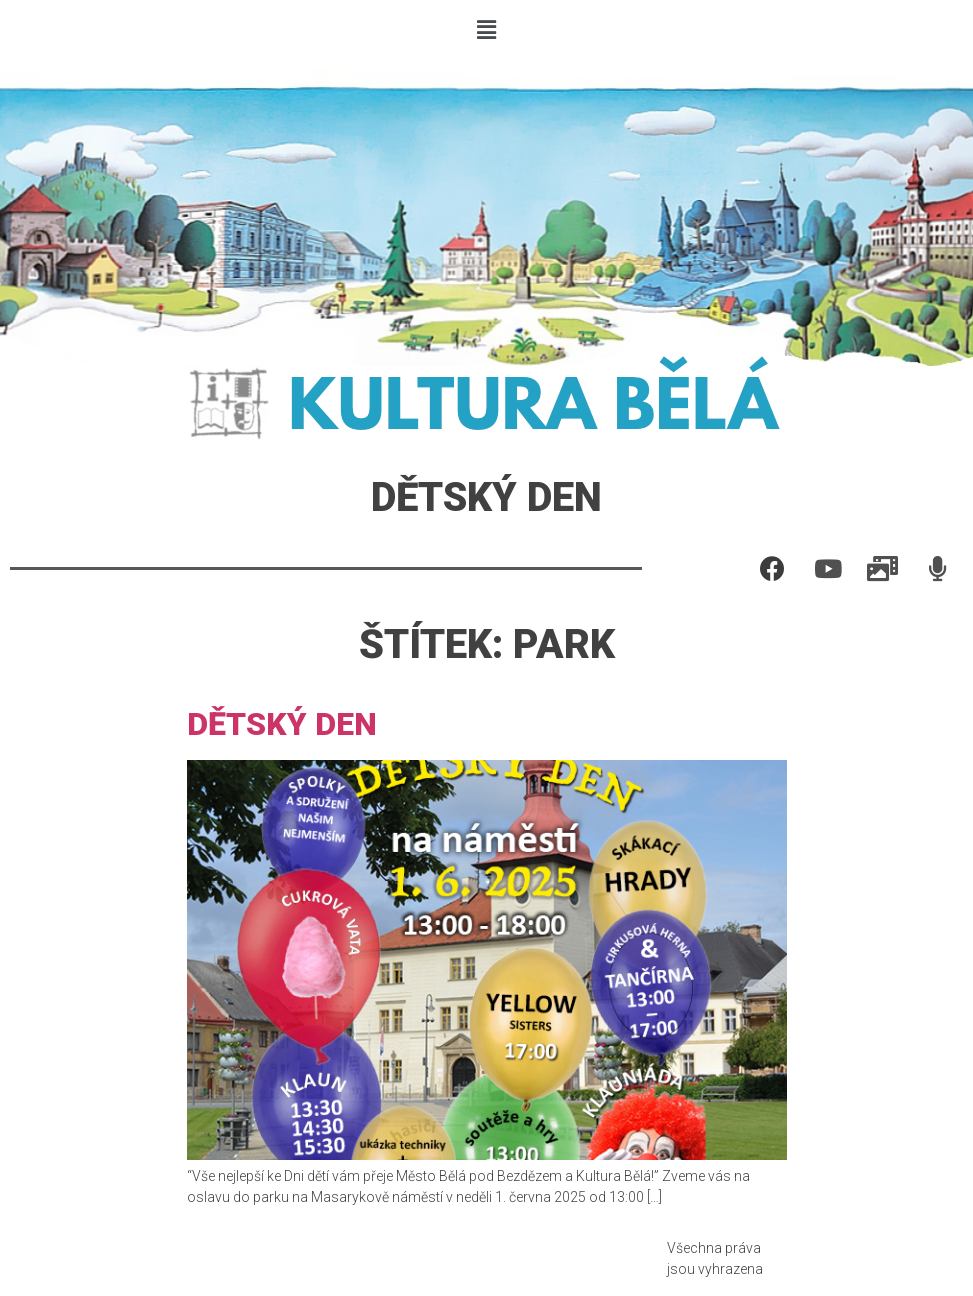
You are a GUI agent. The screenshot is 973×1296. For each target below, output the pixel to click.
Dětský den (282, 724)
